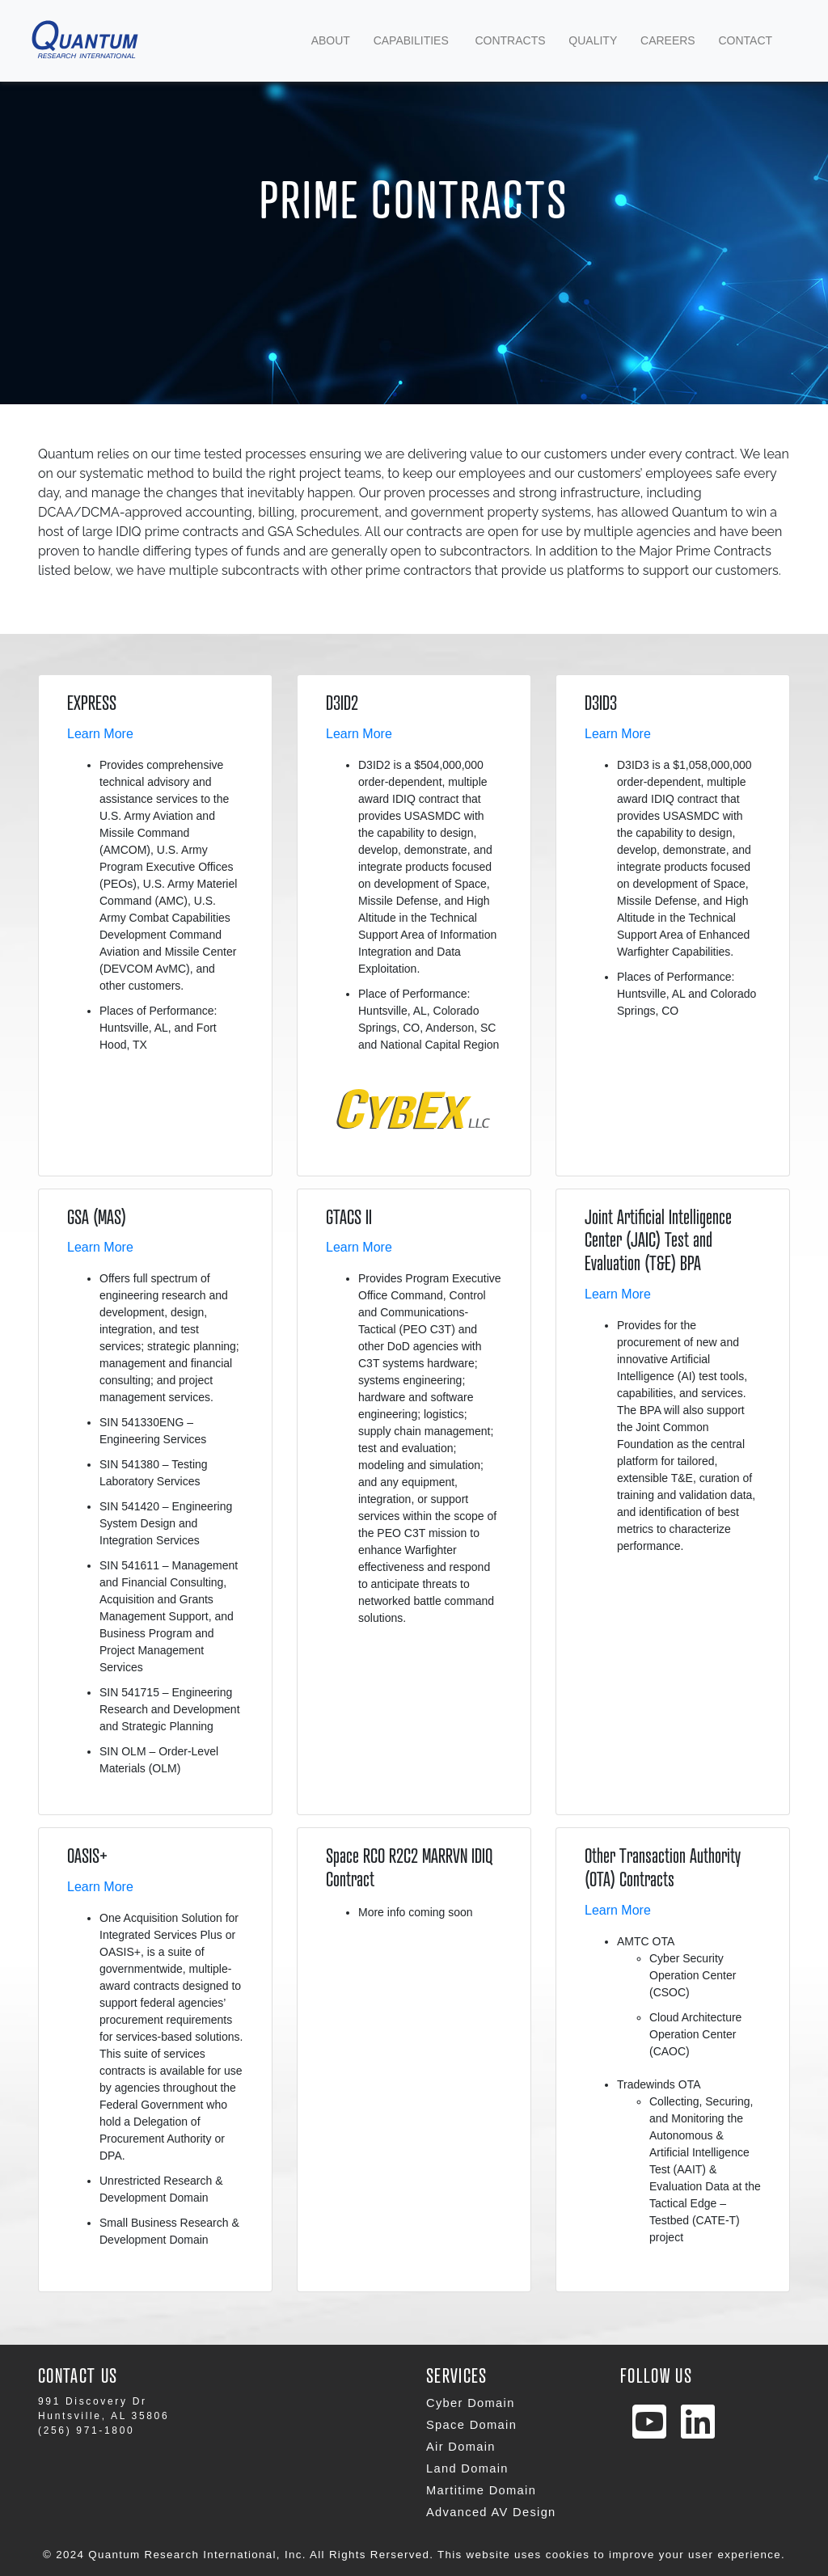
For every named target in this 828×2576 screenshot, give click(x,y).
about (330, 40)
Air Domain (461, 2446)
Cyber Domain (470, 2403)
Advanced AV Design (491, 2512)
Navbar (123, 41)
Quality (592, 40)
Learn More (100, 734)
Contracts (510, 40)
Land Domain (467, 2468)
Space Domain (471, 2424)
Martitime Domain (481, 2490)
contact (745, 40)
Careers (667, 40)
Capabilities (413, 39)
